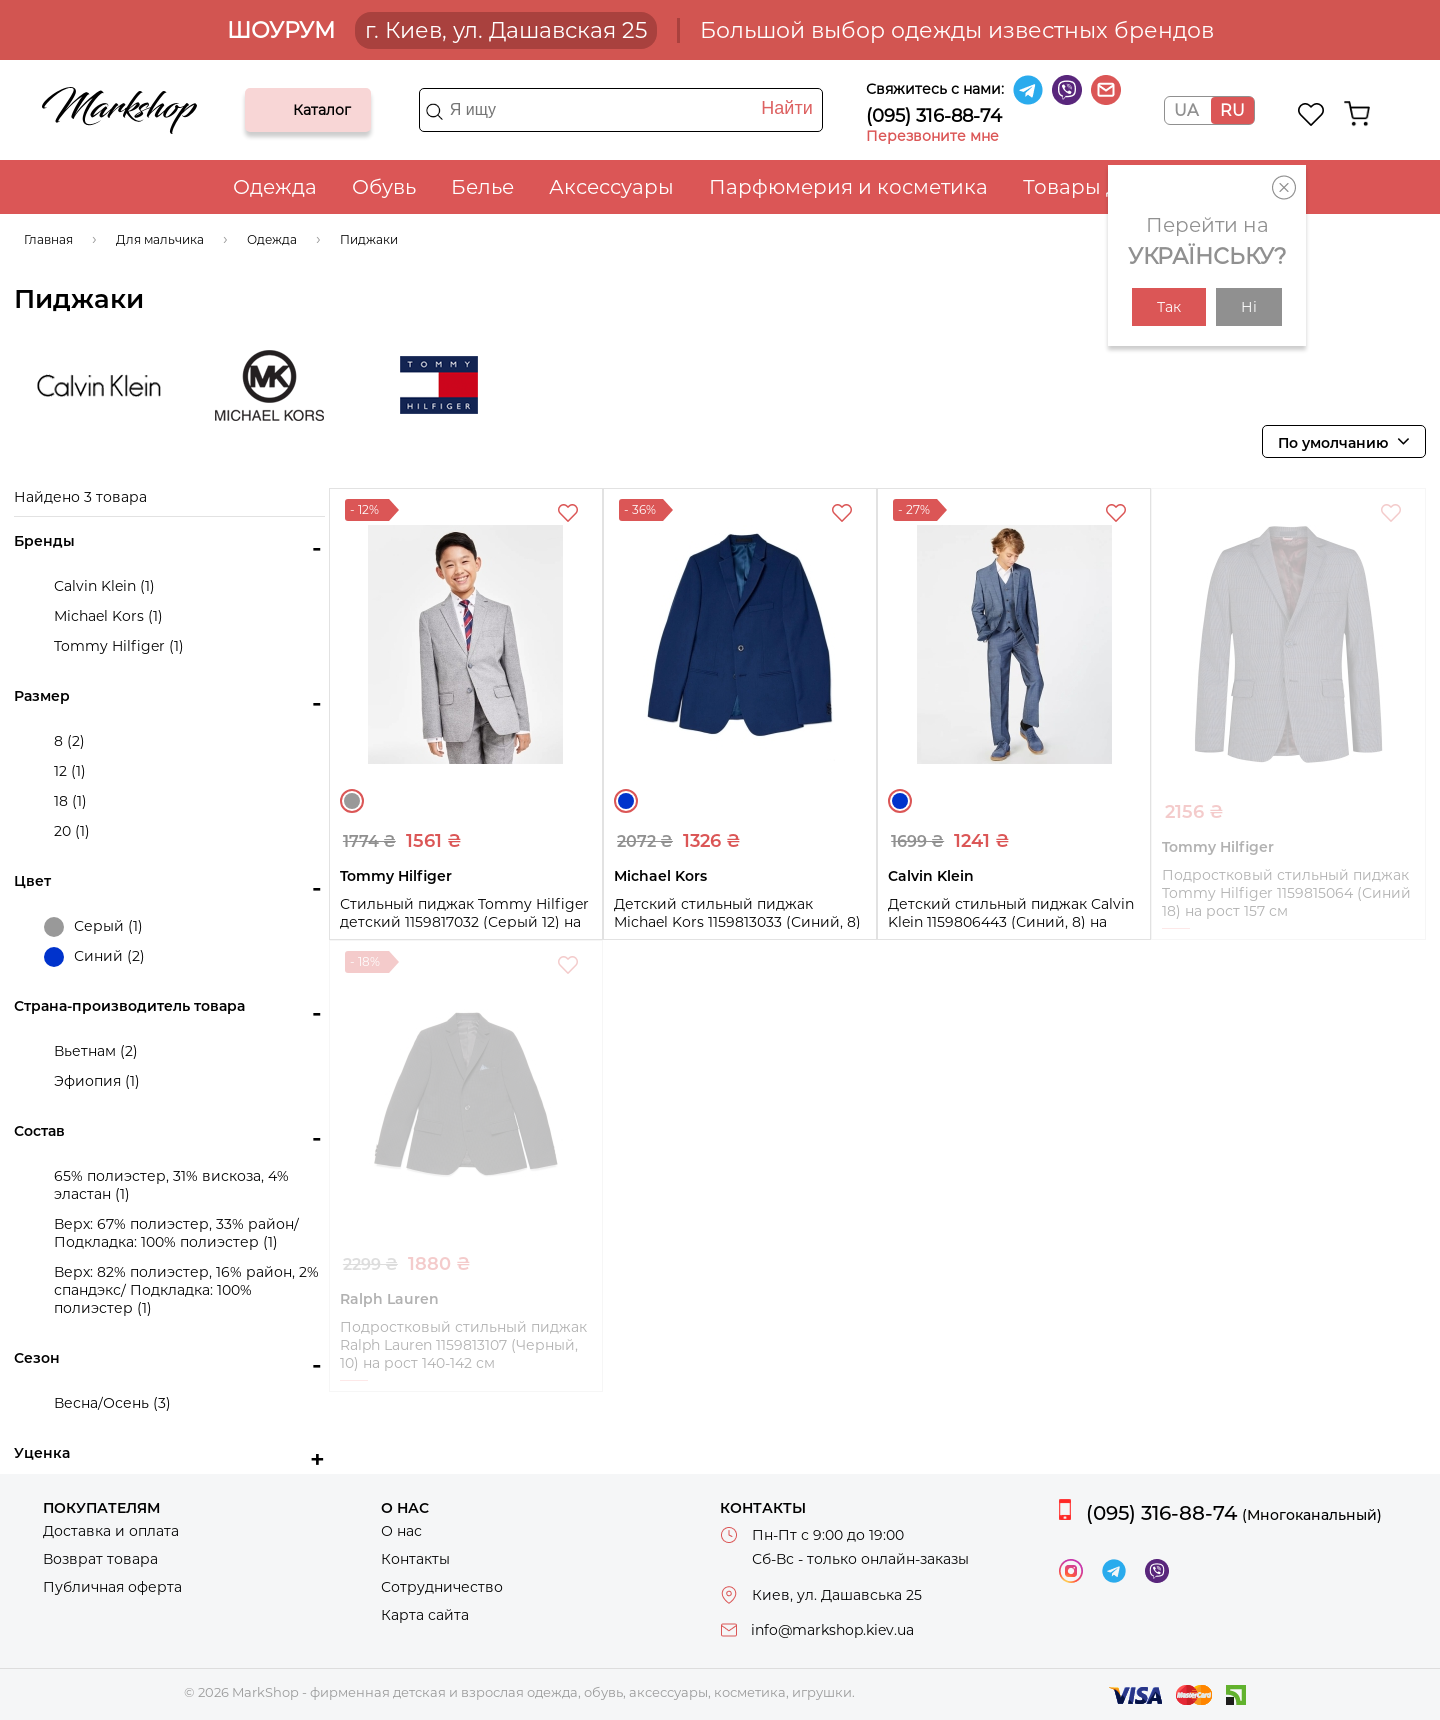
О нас (401, 1531)
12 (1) (70, 771)
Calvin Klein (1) (104, 586)
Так (1169, 307)
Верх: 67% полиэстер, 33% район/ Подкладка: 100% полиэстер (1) (176, 1233)
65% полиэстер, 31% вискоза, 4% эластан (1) (171, 1185)
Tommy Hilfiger (439, 385)
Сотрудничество (442, 1587)
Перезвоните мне (932, 136)
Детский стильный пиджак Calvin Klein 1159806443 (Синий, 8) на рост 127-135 (1011, 922)
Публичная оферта (112, 1587)
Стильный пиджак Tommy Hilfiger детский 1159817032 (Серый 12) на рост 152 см (464, 922)
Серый (352, 801)
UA (1186, 110)
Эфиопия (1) (97, 1081)
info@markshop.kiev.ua (832, 1630)
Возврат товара (100, 1559)
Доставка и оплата (111, 1531)
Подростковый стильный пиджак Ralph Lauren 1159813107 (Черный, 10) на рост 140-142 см (463, 1345)
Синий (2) (94, 957)
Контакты (415, 1559)
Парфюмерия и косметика (848, 187)
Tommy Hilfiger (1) (119, 646)
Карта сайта (425, 1615)
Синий (626, 801)
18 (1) (70, 801)
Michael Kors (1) (108, 616)
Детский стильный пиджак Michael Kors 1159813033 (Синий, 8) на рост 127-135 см (737, 922)
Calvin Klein (99, 385)
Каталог (277, 110)
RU (1232, 110)
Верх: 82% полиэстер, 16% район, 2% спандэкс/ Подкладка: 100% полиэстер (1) (186, 1290)
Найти (786, 108)
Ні (1249, 307)
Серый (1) (93, 927)
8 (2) (69, 741)
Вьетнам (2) (96, 1051)
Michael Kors (269, 385)
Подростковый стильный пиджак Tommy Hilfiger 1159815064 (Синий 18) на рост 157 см (1286, 893)
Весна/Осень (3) (112, 1403)
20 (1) (72, 831)
